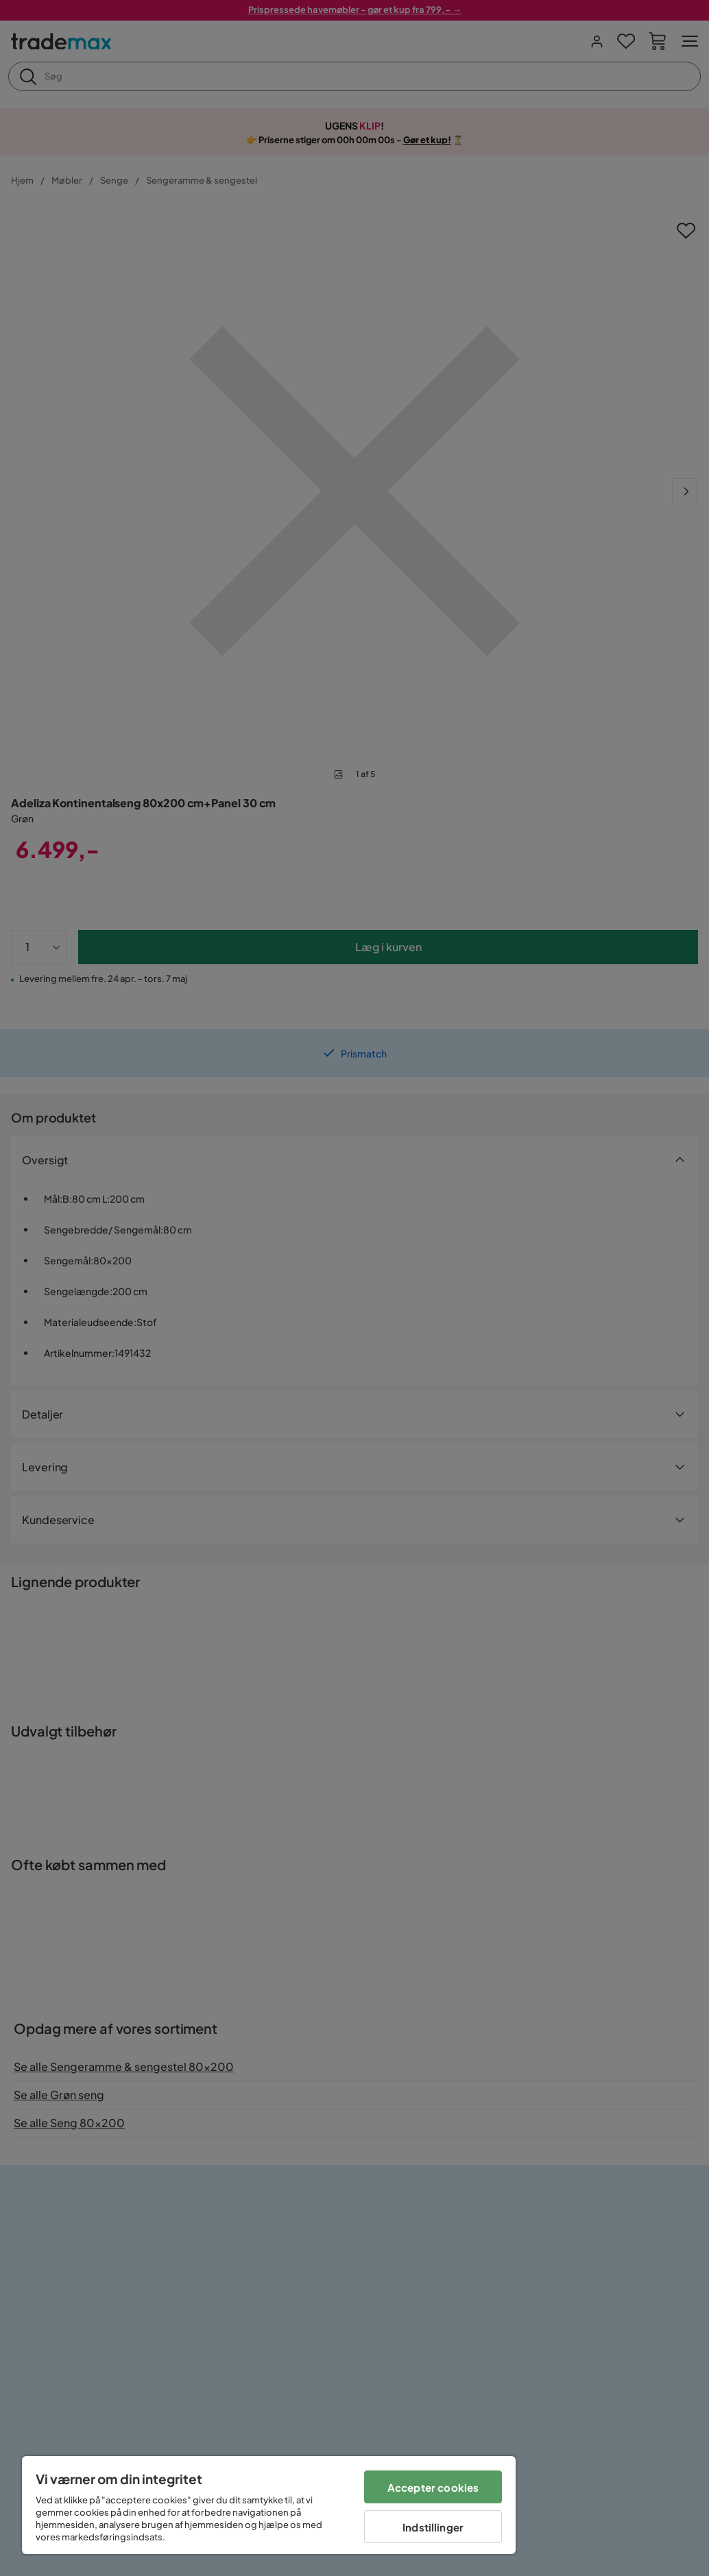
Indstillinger (433, 2527)
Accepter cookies (433, 2487)
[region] (269, 2505)
